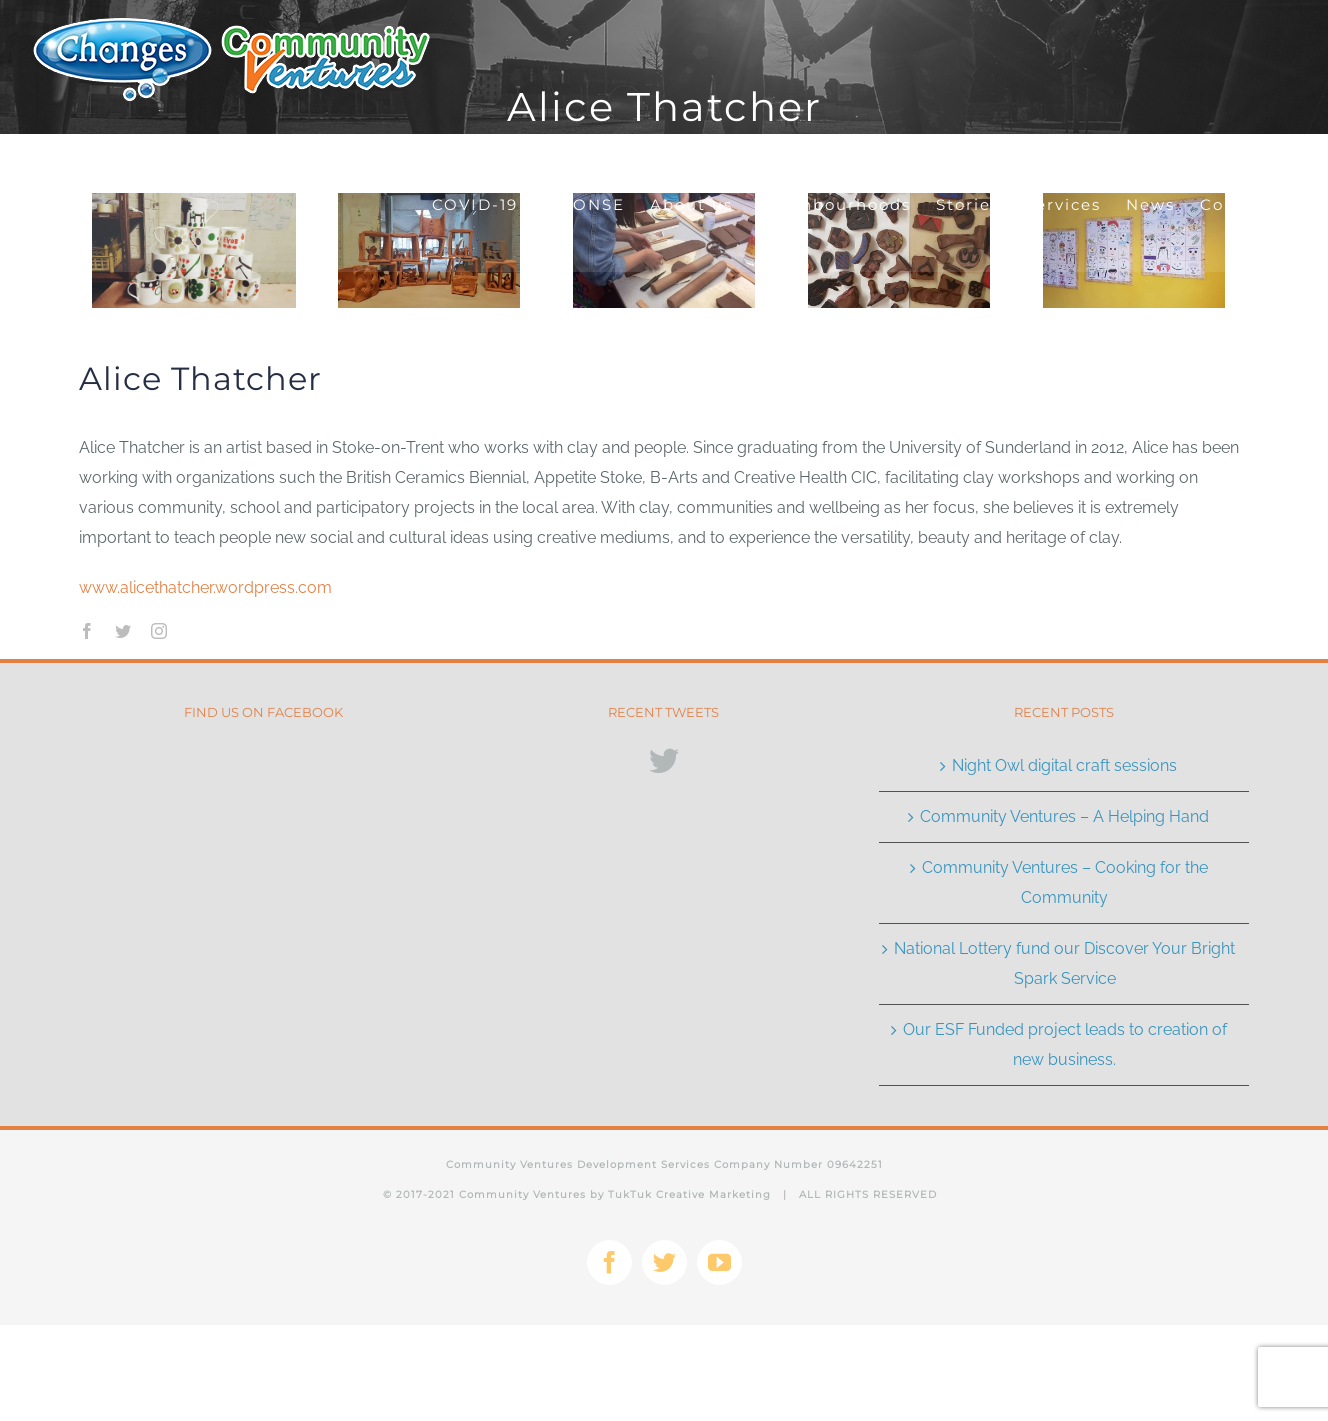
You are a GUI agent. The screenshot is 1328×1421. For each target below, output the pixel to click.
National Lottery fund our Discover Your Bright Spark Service (1064, 963)
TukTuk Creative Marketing (687, 1194)
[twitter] (123, 631)
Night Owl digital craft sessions (1064, 765)
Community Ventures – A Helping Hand (1064, 816)
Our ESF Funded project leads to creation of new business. (1065, 1044)
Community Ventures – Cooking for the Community (1065, 882)
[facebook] (87, 631)
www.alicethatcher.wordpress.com (205, 587)
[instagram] (159, 631)
